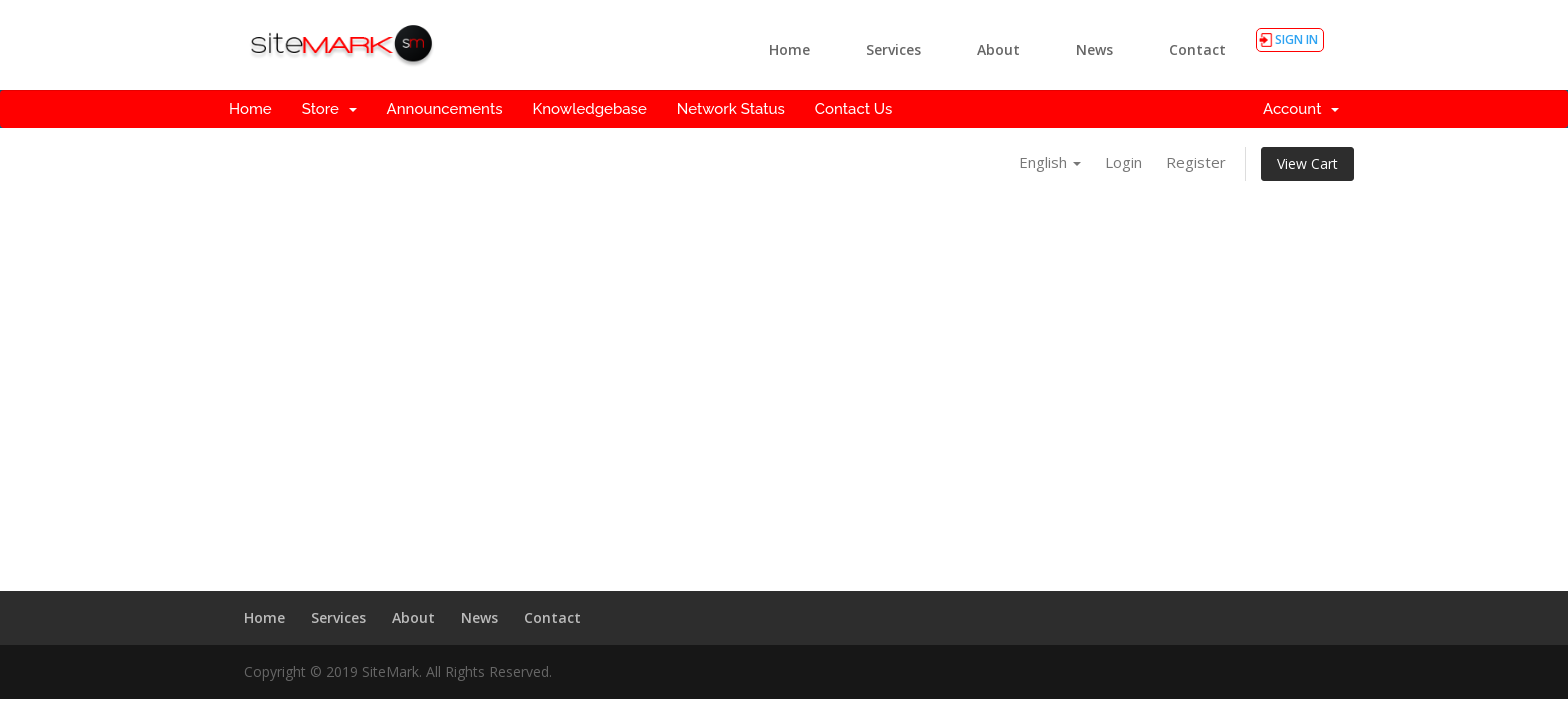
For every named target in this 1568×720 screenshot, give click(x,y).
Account (1301, 109)
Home (789, 49)
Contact (1197, 49)
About (998, 49)
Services (893, 49)
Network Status (731, 109)
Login (1123, 162)
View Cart (1307, 163)
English (1050, 162)
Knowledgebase (589, 109)
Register (1196, 162)
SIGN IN (1296, 39)
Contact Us (853, 109)
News (1094, 49)
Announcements (445, 109)
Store (329, 109)
